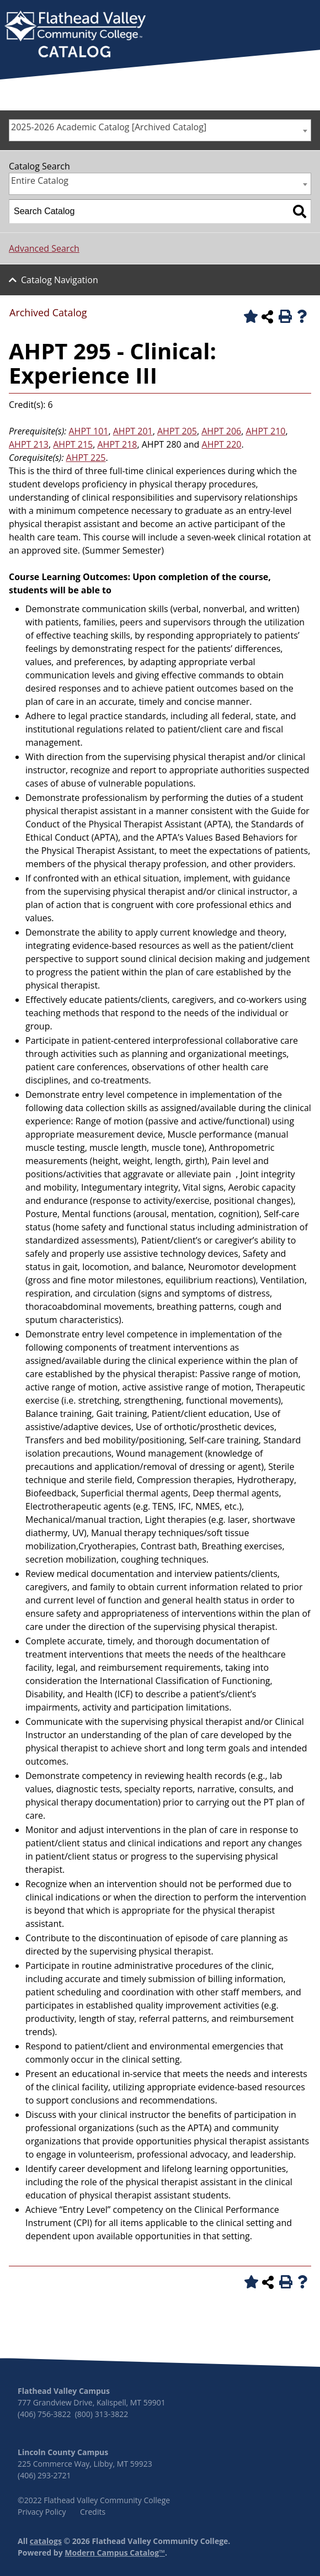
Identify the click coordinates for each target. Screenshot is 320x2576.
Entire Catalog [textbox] (39, 180)
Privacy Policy (42, 2511)
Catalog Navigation (59, 280)
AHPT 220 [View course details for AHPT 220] (222, 444)
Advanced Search (44, 248)
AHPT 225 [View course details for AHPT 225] (86, 458)
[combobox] (160, 130)
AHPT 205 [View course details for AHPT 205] (177, 431)
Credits (92, 2511)
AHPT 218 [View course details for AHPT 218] (117, 444)
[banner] (75, 35)
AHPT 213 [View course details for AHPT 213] (29, 444)
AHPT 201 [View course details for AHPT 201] (133, 431)
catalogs (46, 2541)
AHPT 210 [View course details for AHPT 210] (266, 431)
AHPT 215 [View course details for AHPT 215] (73, 444)
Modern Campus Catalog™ (115, 2552)
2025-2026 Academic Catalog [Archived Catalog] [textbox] (108, 127)
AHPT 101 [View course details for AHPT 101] (89, 431)
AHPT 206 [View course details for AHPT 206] (221, 431)
